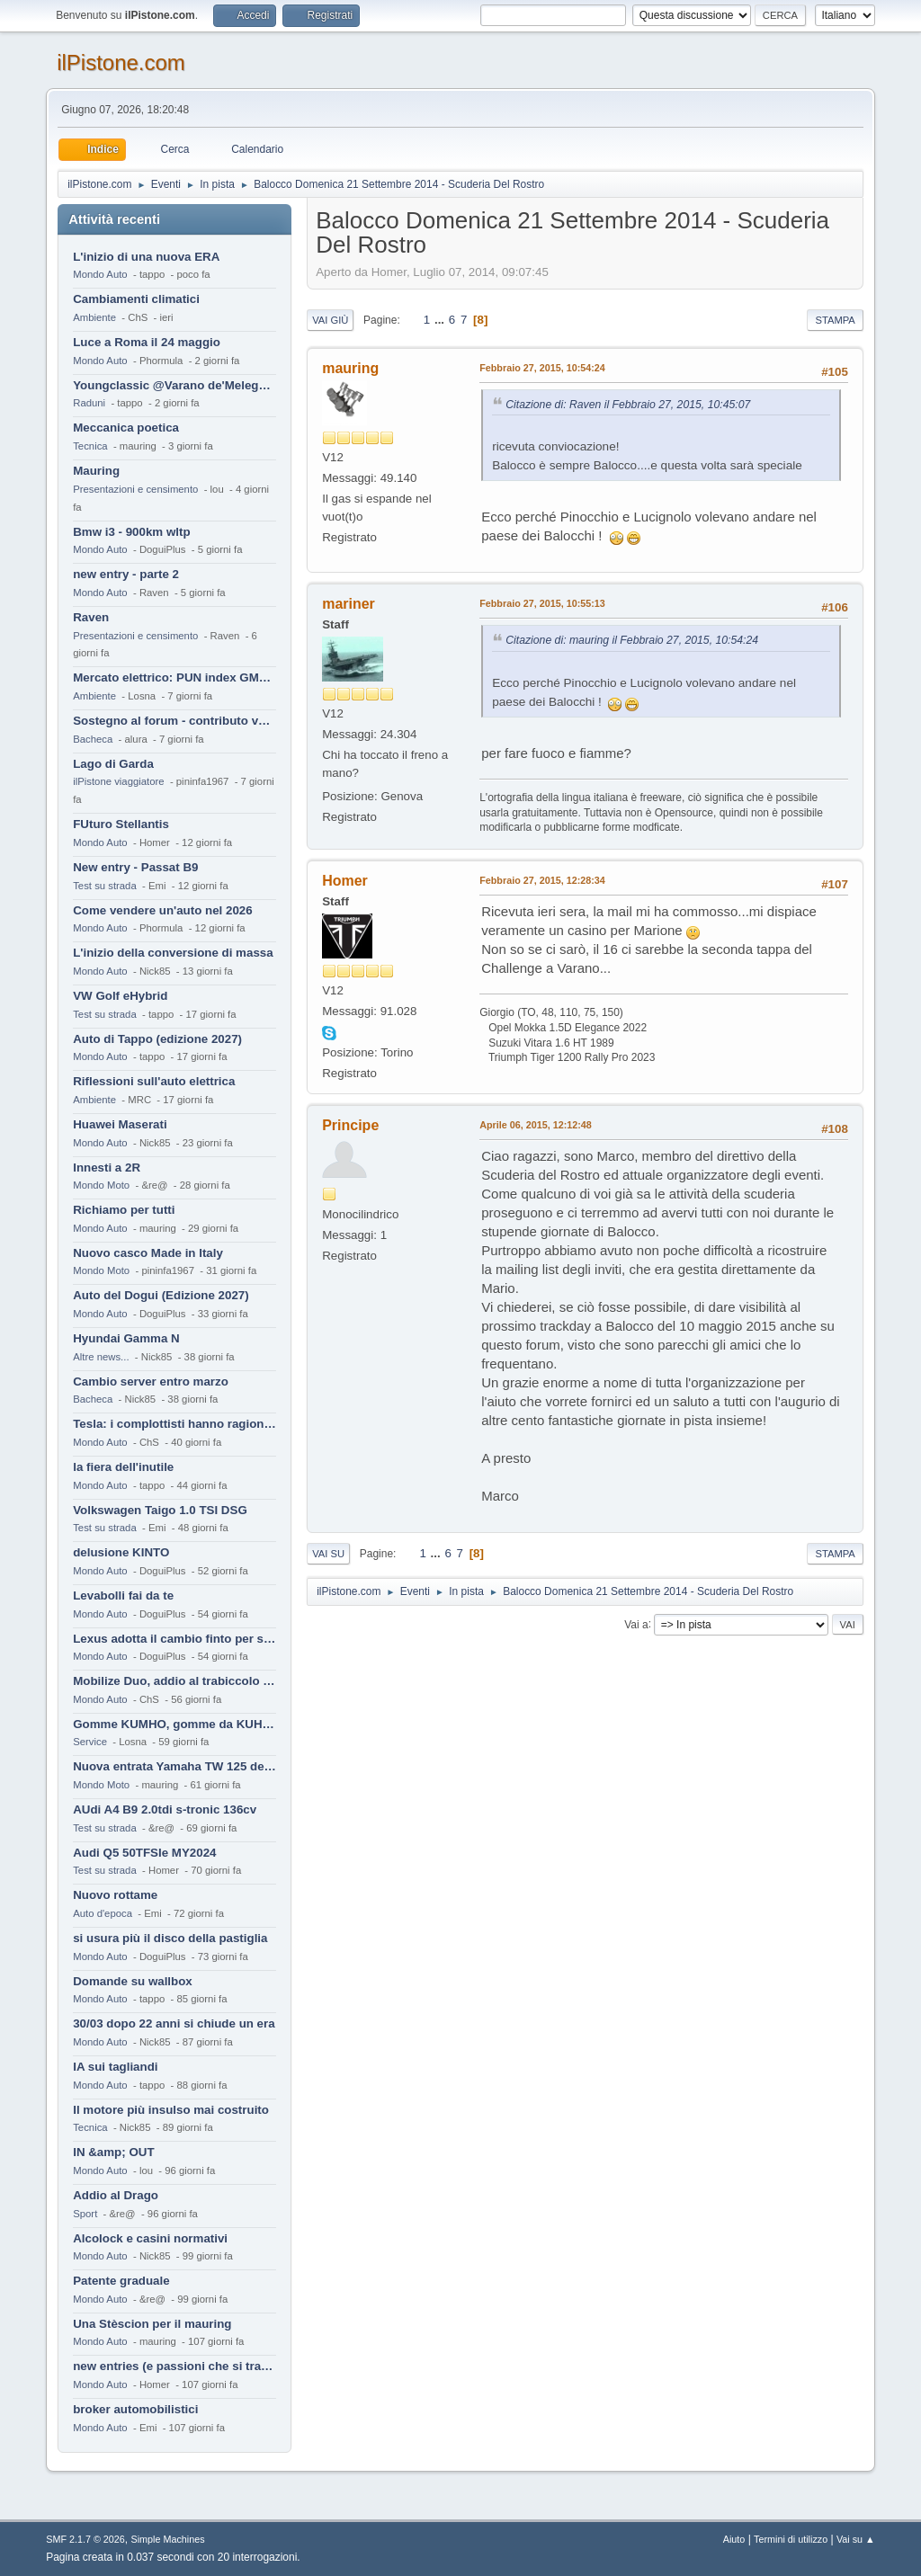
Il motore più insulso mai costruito (171, 2110)
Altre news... (101, 1356)
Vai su (328, 1553)
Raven (91, 617)
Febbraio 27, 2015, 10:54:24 (542, 367)
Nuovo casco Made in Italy (148, 1253)
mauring (350, 368)
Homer (345, 880)
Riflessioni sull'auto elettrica (154, 1081)
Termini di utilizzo (790, 2539)
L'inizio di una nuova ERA (146, 256)
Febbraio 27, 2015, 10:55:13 (542, 603)
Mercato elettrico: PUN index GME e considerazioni (174, 677)
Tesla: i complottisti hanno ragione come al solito (174, 1424)
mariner (348, 603)
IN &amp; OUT (113, 2152)
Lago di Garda (113, 764)
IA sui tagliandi (115, 2066)
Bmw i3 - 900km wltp (131, 532)
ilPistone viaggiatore (118, 781)
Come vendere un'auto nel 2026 (162, 910)
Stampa (834, 320)
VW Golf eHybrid (120, 996)
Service (90, 1741)
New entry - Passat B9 (135, 867)
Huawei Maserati (119, 1124)
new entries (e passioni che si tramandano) (174, 2366)
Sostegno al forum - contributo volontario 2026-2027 (174, 720)
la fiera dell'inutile (123, 1467)
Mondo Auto (100, 274)
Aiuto (734, 2539)
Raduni (89, 402)
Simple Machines (168, 2539)
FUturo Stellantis (121, 824)
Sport (85, 2213)
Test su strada (105, 885)
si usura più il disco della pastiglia (170, 1938)
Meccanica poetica (126, 427)
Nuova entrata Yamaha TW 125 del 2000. (174, 1766)
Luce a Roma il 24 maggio (146, 342)
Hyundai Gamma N (126, 1338)
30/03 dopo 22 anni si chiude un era (173, 2023)
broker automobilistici (135, 2409)
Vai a (636, 1624)
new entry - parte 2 (126, 574)
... (441, 319)
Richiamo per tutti (123, 1210)
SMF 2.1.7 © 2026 (85, 2539)
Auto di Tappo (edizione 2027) (157, 1039)
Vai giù (330, 320)
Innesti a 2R (106, 1167)
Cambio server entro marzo (150, 1381)
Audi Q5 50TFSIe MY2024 (144, 1852)
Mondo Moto (101, 1185)
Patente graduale (121, 2280)
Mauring (96, 470)
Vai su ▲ (855, 2539)
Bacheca (92, 739)
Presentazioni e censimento (135, 489)
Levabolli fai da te (123, 1595)
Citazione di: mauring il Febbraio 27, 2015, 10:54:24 (631, 640)
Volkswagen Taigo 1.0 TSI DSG (160, 1510)
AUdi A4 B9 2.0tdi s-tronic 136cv (164, 1809)
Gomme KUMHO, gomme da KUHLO (174, 1724)
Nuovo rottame (115, 1895)
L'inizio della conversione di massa (173, 952)
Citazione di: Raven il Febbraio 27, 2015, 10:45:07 (627, 404)
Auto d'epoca (102, 1913)
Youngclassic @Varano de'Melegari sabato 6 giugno (174, 385)
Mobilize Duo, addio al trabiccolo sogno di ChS (174, 1681)
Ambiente (94, 317)
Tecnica (90, 446)
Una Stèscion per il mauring (152, 2324)
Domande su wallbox (132, 1981)
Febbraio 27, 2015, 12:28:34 (542, 880)
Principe (350, 1125)
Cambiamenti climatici (136, 299)
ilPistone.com (121, 62)
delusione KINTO (121, 1552)
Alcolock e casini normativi (150, 2238)
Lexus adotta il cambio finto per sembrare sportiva (174, 1638)
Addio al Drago (115, 2195)
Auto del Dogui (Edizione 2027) (161, 1295)
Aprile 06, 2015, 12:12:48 (535, 1124)
